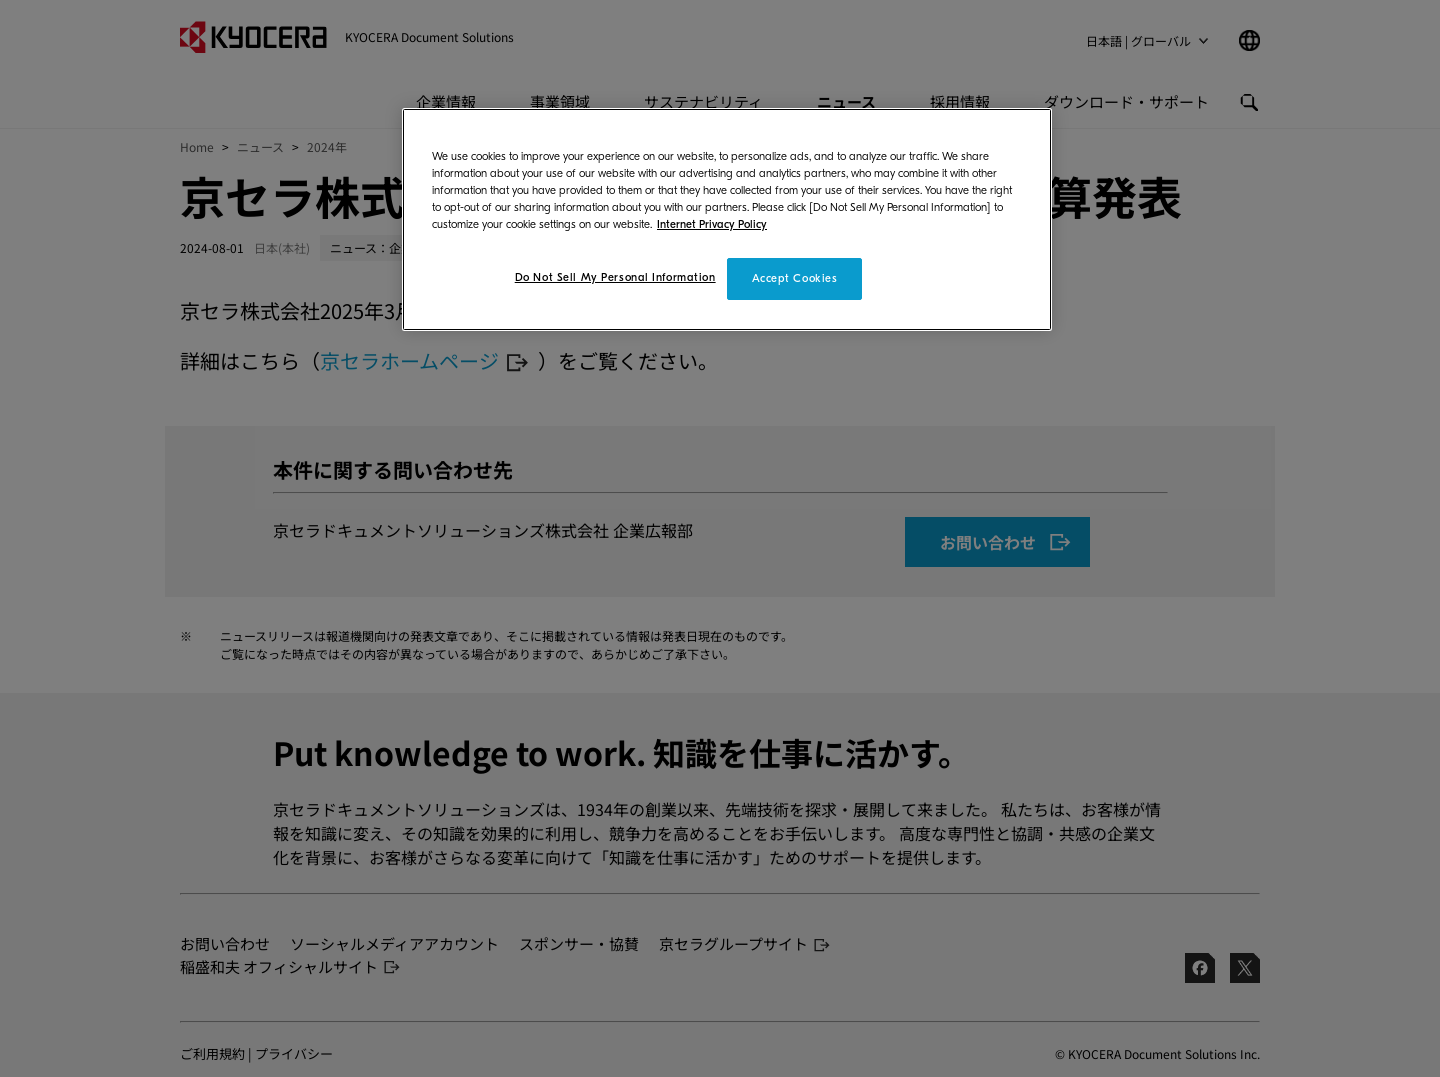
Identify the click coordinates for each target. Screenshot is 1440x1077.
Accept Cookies (795, 278)
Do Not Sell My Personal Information (615, 277)
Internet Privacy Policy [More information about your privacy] (712, 224)
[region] (727, 219)
